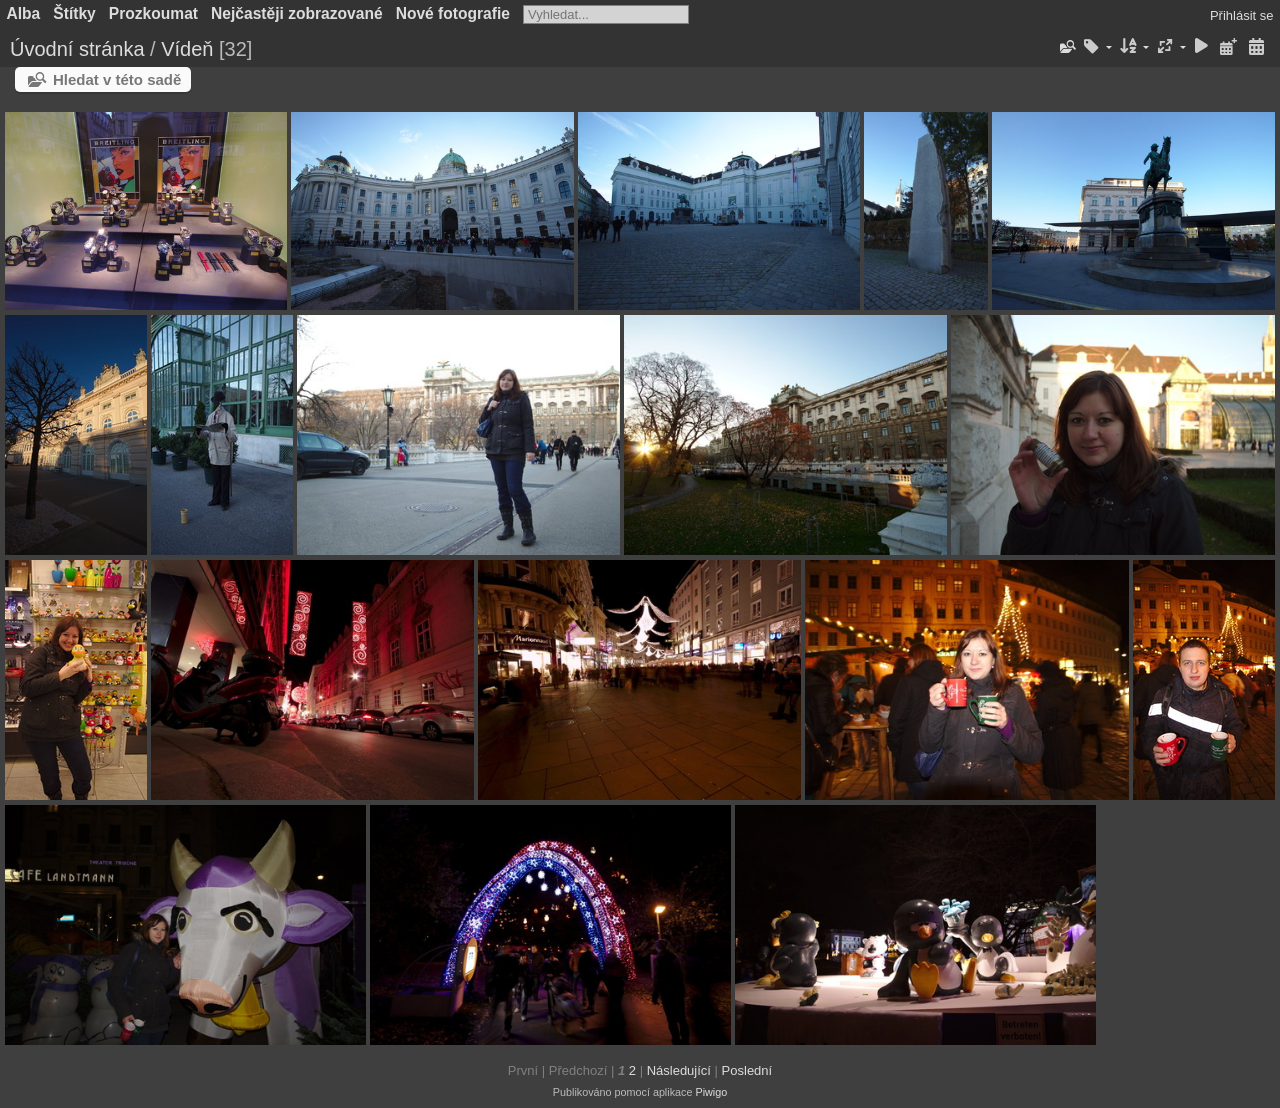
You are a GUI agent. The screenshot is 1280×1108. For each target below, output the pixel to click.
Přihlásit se (1242, 15)
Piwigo (711, 1092)
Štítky (74, 13)
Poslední (747, 1070)
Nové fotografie (453, 13)
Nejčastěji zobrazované (297, 13)
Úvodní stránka (77, 49)
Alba (24, 13)
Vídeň (187, 49)
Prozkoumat (153, 13)
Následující (679, 1070)
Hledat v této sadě (117, 79)
